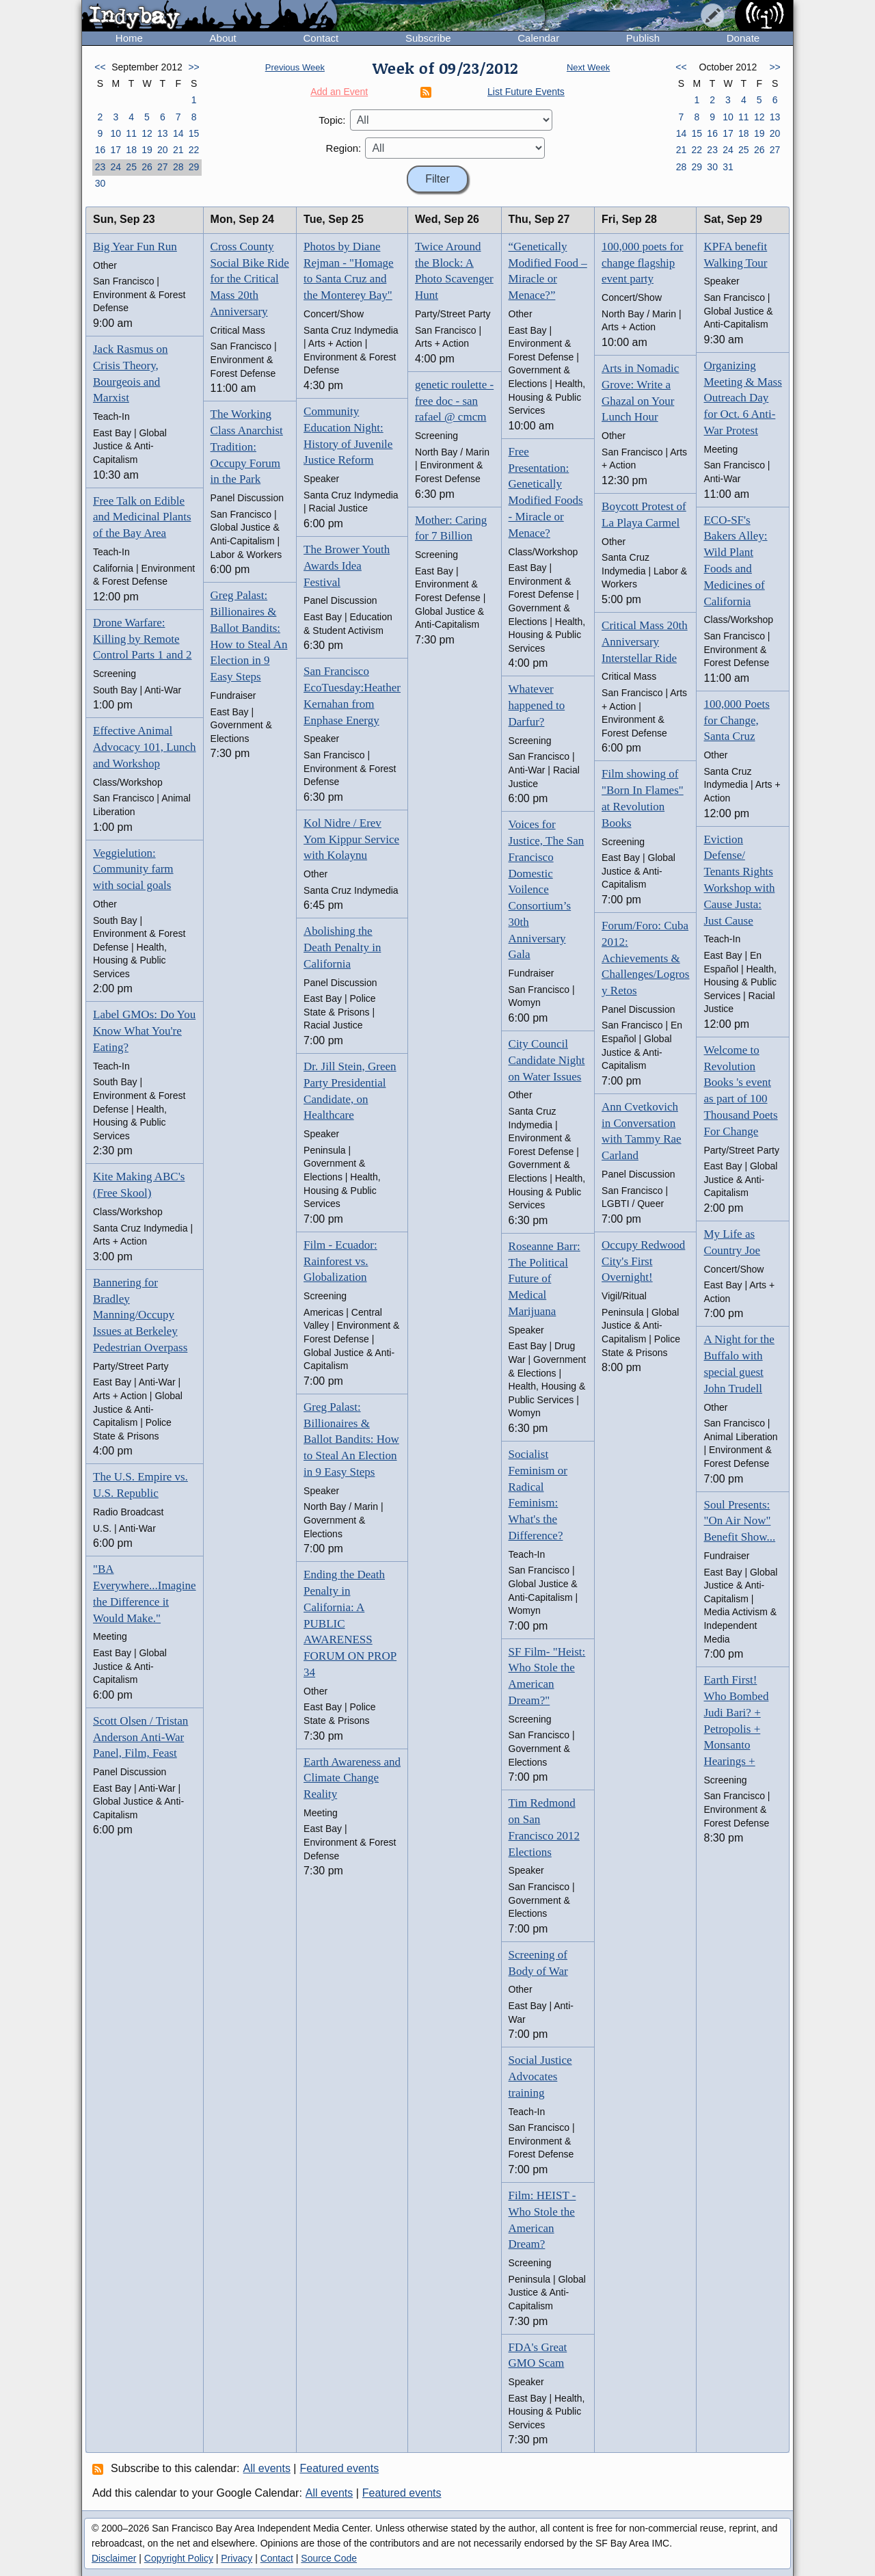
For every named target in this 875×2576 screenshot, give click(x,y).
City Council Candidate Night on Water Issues (547, 1060)
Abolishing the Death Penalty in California (342, 947)
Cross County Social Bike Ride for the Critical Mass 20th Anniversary (250, 279)
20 (162, 149)
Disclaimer (114, 2558)
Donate (743, 38)
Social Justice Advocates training (540, 2076)
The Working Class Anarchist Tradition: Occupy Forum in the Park (247, 447)
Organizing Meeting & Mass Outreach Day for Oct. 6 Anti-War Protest (742, 398)
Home (129, 38)
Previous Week (295, 67)
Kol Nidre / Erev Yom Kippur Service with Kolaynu (351, 839)
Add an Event (339, 91)
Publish (643, 38)
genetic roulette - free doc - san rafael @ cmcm (454, 401)
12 (147, 133)
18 (131, 149)
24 (115, 166)
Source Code (329, 2558)
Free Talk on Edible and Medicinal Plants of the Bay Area (142, 517)
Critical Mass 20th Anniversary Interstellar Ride (645, 642)
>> (193, 67)
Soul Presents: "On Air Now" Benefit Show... (739, 1521)
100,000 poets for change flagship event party (642, 263)
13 (162, 133)
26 (147, 166)
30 (100, 183)
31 (728, 166)
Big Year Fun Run (135, 246)
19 (147, 149)
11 (131, 133)
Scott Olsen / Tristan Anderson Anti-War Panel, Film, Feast (140, 1737)
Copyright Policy (178, 2558)
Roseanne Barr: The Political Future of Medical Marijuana (544, 1279)
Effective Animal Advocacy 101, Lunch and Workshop (144, 747)
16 (100, 149)
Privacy (236, 2558)
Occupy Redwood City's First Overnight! (643, 1261)
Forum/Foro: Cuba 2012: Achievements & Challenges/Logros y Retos (645, 958)
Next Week (588, 67)
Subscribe (428, 38)
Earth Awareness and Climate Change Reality (352, 1778)
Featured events (339, 2468)
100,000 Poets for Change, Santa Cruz (736, 720)
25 (131, 166)
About (223, 38)
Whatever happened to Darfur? (537, 705)
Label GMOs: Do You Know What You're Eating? (144, 1031)
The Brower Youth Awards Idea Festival (347, 566)
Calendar (538, 38)
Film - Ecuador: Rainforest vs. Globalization (340, 1261)
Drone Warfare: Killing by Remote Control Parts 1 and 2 (142, 639)
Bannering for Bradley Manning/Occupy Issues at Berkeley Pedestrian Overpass (140, 1315)
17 (115, 149)
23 (100, 166)
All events (267, 2468)
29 (194, 166)
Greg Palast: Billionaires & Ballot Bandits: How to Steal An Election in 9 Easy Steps (351, 1439)
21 (178, 149)
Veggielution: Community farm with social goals (133, 869)
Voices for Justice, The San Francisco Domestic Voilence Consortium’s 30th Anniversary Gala (546, 889)
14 (178, 133)
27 (162, 166)
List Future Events (526, 91)
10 (115, 133)
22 (194, 149)
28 (178, 166)
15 (194, 133)
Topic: (332, 120)
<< (99, 67)
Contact (320, 38)
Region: (344, 148)
